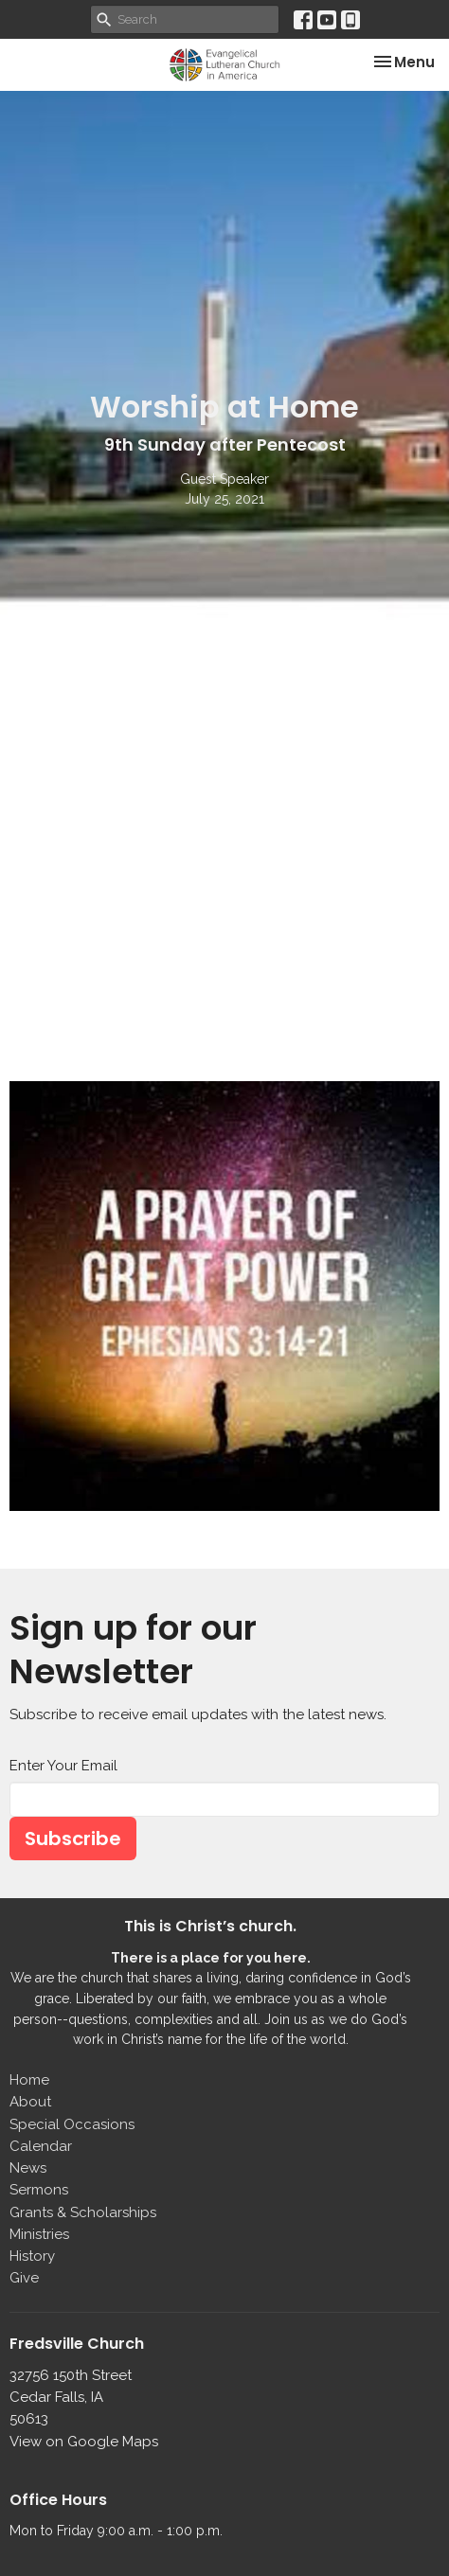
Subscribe (73, 1838)
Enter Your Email (63, 1765)
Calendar (40, 2146)
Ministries (39, 2234)
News (27, 2167)
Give (24, 2277)
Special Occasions (72, 2124)
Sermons (38, 2189)
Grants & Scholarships (82, 2212)
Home (29, 2079)
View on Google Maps (83, 2441)
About (30, 2101)
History (32, 2256)
